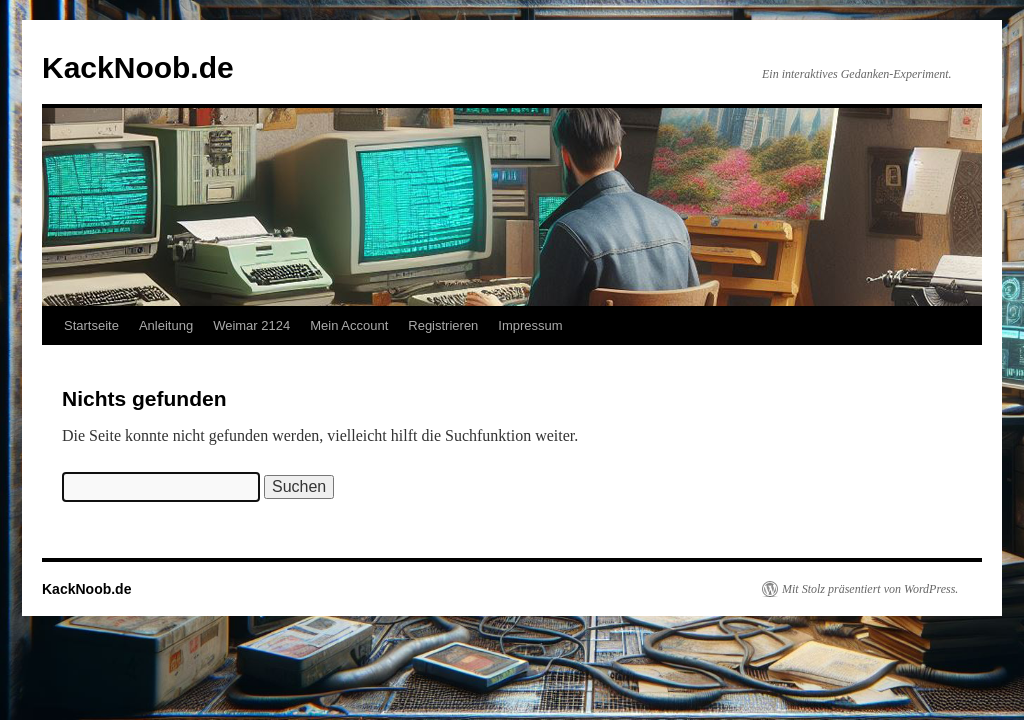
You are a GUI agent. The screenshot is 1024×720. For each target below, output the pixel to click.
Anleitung (166, 325)
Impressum (530, 325)
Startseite (91, 325)
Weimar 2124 (251, 325)
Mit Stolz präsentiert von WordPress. (870, 589)
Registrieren (443, 325)
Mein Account (349, 325)
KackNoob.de (138, 67)
